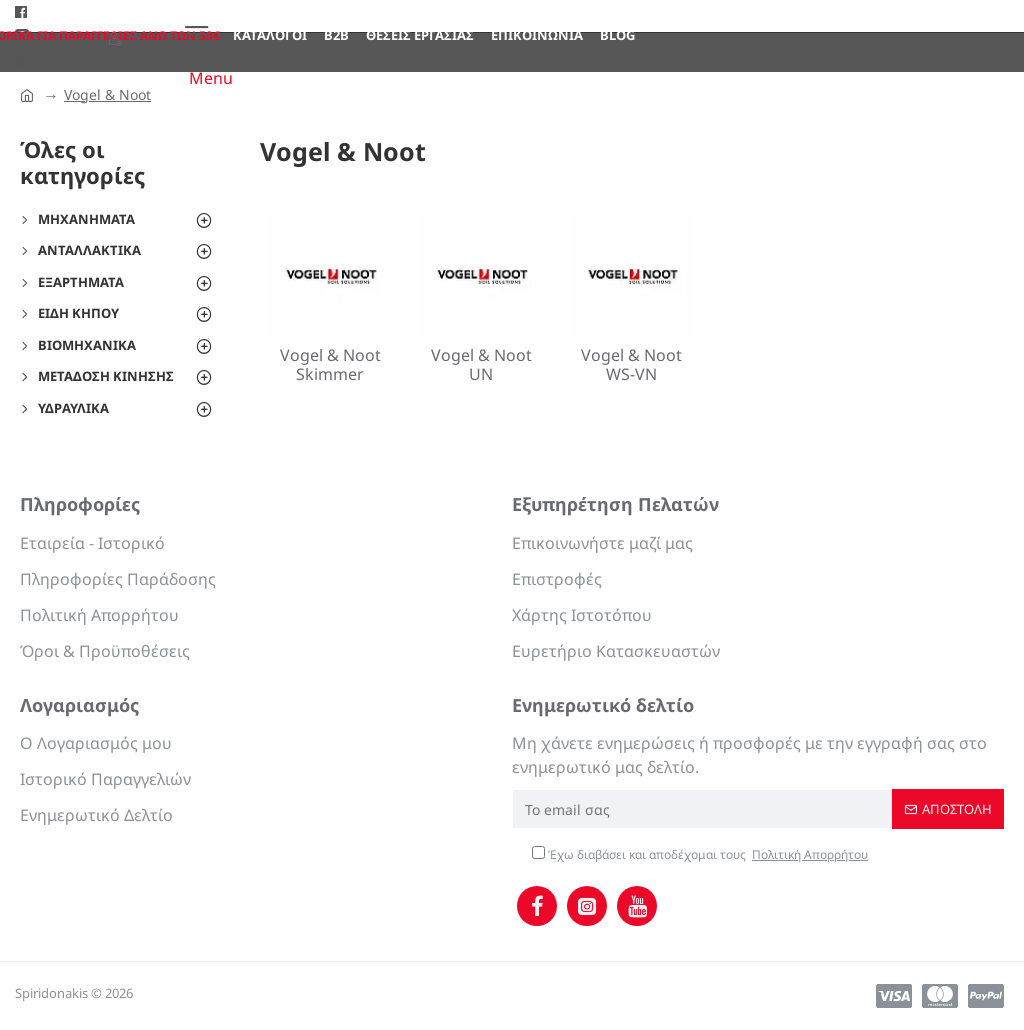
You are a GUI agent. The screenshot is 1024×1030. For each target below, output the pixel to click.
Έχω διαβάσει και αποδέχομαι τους (701, 855)
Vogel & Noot (107, 94)
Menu (211, 78)
